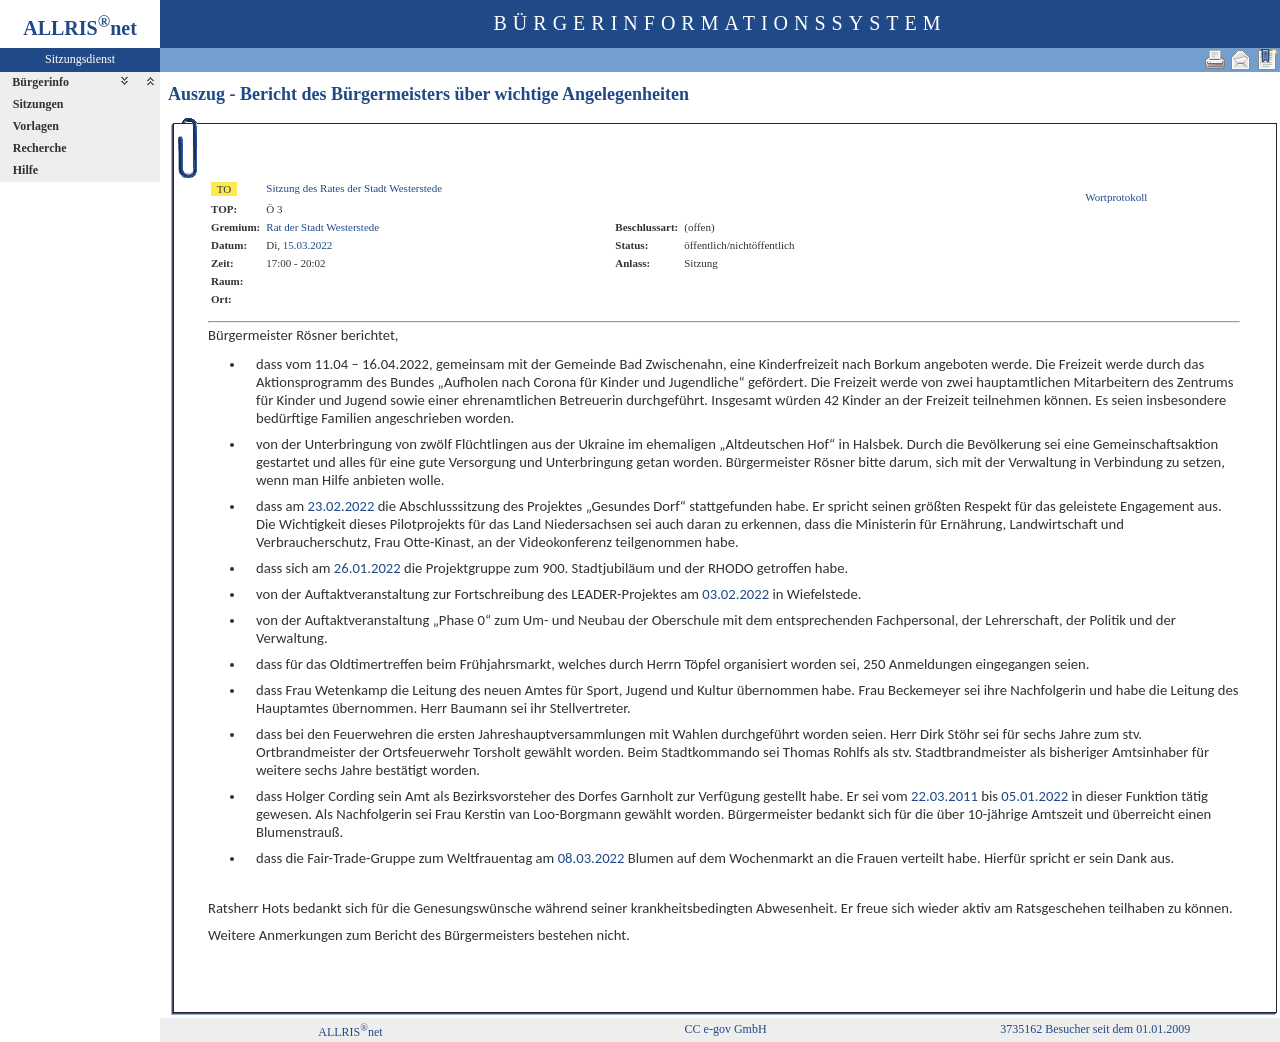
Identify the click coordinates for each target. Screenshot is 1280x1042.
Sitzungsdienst (80, 59)
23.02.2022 (341, 506)
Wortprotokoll (1116, 197)
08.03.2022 (591, 858)
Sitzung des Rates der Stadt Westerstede (354, 188)
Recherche (40, 148)
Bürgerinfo (40, 82)
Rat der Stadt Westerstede (322, 227)
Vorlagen (36, 126)
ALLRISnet (350, 1032)
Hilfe (25, 170)
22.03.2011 (944, 796)
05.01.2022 (1034, 796)
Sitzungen (38, 104)
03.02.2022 (735, 594)
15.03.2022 (308, 245)
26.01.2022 (367, 568)
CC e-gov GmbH (726, 1029)
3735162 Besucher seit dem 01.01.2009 (1095, 1029)
